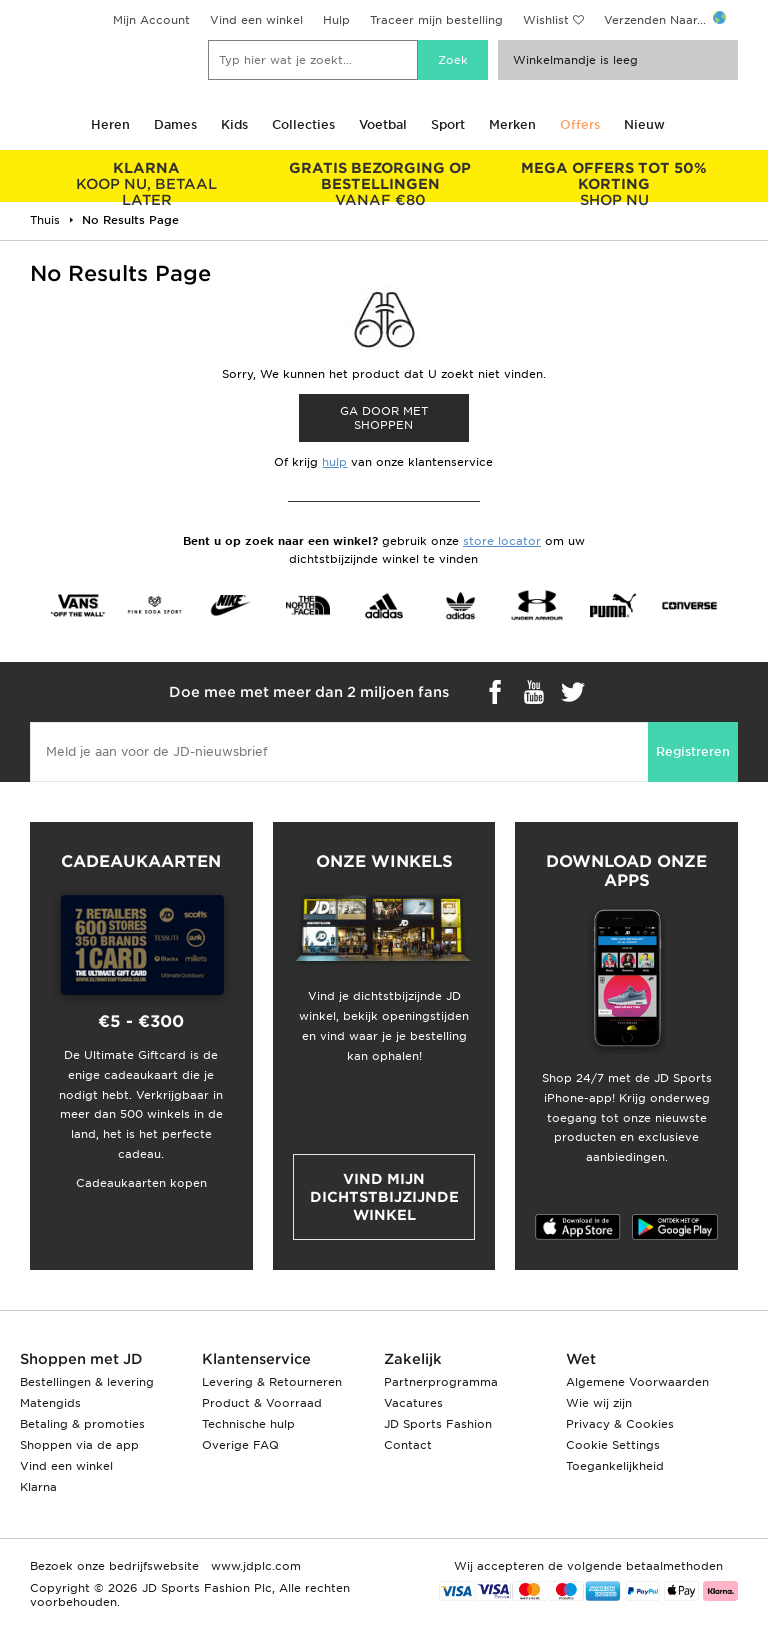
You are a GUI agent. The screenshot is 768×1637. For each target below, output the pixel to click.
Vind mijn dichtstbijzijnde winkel (384, 1197)
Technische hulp (248, 1424)
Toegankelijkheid (615, 1466)
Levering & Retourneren (272, 1382)
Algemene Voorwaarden (637, 1382)
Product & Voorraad (262, 1403)
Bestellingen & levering (87, 1382)
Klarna (38, 1487)
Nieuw (644, 124)
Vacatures (413, 1403)
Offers (580, 124)
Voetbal (383, 124)
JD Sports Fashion (438, 1424)
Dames (175, 124)
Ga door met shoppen (384, 418)
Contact (408, 1445)
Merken (512, 124)
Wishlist (546, 20)
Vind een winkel (256, 20)
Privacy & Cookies (620, 1424)
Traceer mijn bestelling (436, 20)
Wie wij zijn (599, 1403)
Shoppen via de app (79, 1445)
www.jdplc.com (254, 1566)
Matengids (50, 1403)
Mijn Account (151, 20)
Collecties (303, 124)
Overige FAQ (240, 1445)
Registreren (693, 751)
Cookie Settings (613, 1445)
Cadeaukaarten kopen (141, 1183)
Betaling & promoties (82, 1424)
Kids (234, 124)
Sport (448, 124)
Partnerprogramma (441, 1382)
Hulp (336, 20)
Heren (110, 124)
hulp (334, 462)
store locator (502, 541)
